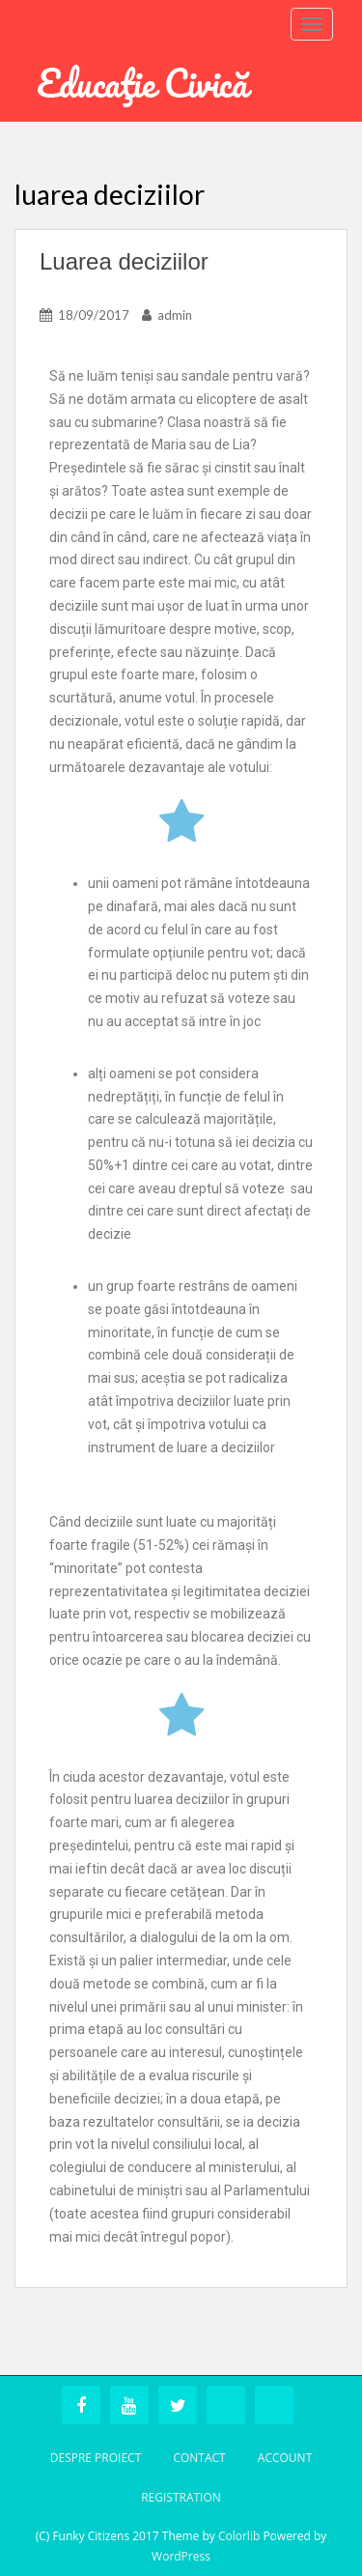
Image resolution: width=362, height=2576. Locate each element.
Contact (199, 2457)
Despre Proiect (96, 2457)
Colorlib (239, 2536)
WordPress (181, 2556)
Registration (181, 2497)
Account (285, 2457)
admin (174, 315)
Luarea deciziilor (124, 261)
